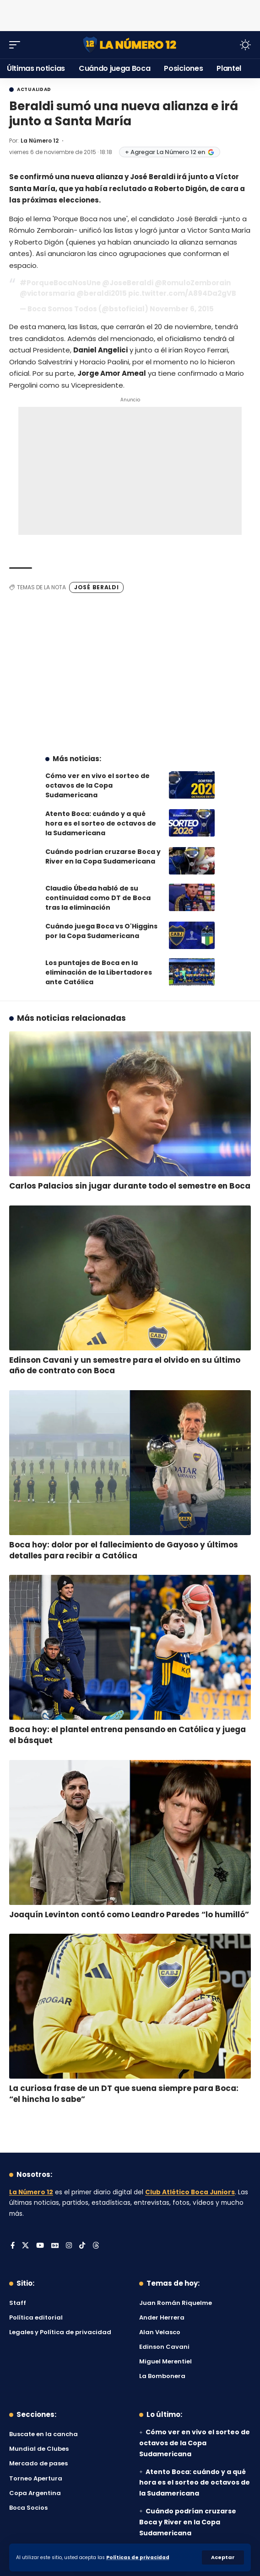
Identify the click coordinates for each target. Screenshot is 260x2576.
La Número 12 (40, 140)
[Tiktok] (82, 2246)
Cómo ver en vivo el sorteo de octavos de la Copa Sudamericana (97, 785)
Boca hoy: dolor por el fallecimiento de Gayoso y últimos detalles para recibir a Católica (123, 1550)
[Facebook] (12, 2246)
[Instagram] (69, 2246)
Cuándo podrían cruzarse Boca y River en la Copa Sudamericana (103, 856)
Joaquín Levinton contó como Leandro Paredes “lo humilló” (129, 1914)
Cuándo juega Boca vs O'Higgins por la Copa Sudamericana (101, 931)
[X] (25, 2246)
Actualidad (34, 89)
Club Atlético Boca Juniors (190, 2192)
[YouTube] (40, 2246)
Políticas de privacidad (137, 2557)
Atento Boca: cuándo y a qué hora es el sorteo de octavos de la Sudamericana (100, 823)
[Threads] (96, 2246)
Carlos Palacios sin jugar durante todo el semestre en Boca (129, 1185)
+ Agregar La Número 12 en (169, 152)
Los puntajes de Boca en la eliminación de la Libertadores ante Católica (98, 972)
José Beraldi (96, 587)
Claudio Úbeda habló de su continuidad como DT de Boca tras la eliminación (98, 898)
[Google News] (55, 2246)
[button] (223, 2557)
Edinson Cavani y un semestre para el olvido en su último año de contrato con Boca (124, 1365)
